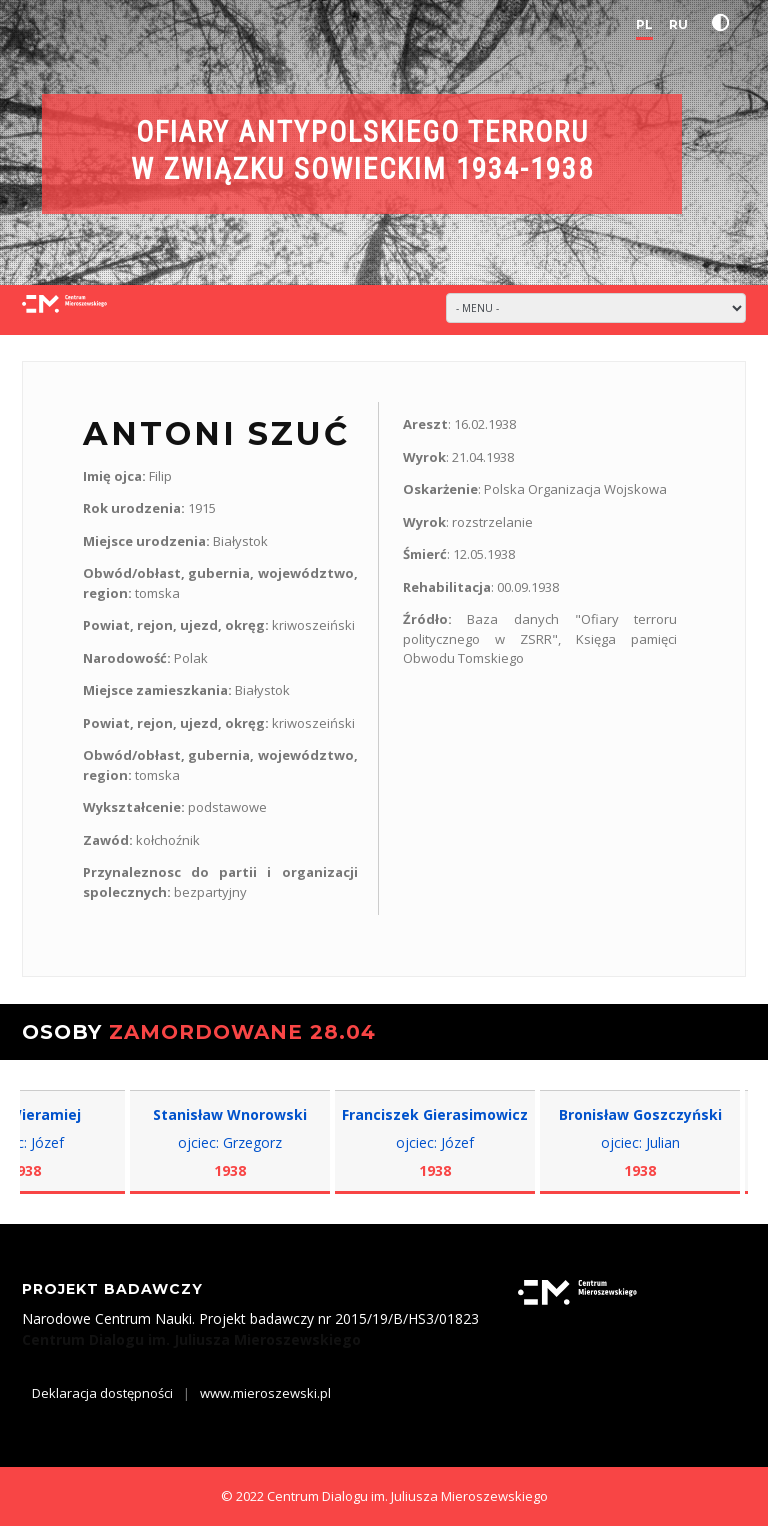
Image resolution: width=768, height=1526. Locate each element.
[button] (725, 23)
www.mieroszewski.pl (265, 1393)
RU (678, 24)
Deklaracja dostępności (102, 1393)
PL (644, 24)
